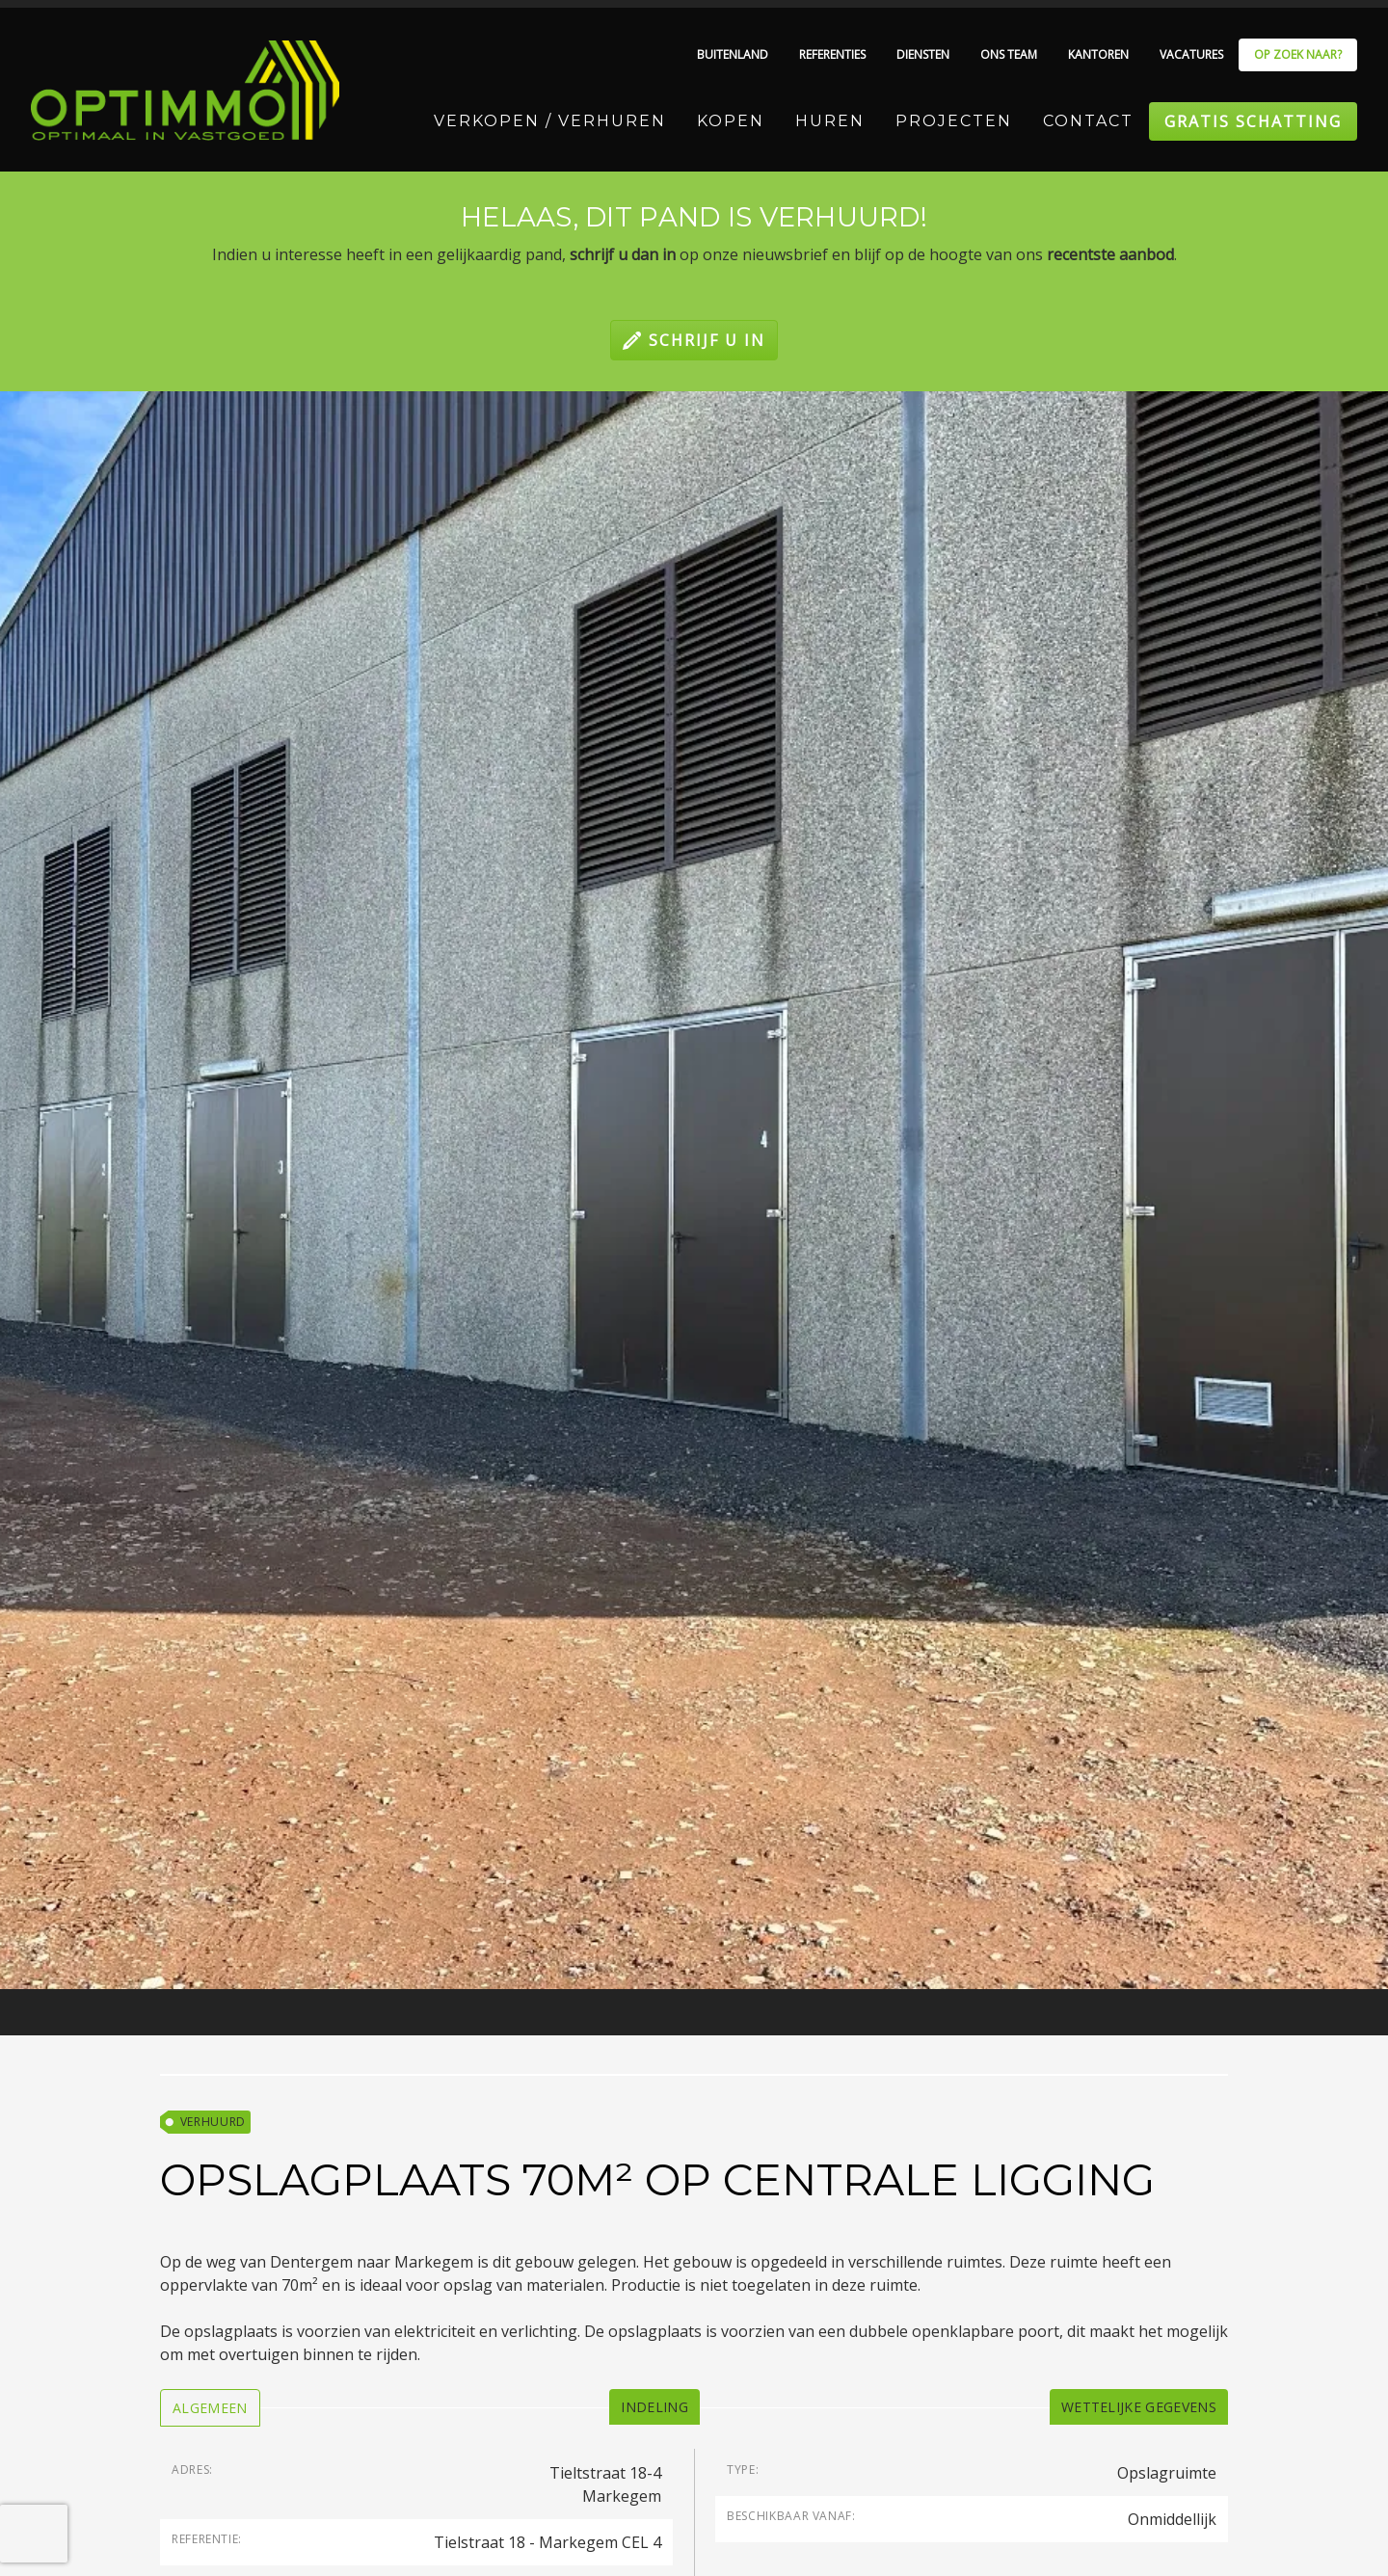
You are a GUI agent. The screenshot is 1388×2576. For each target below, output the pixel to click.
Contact (1088, 121)
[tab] (210, 2408)
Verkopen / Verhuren (550, 121)
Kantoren (1098, 54)
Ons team (1008, 54)
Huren (830, 121)
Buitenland (732, 54)
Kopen (730, 121)
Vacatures (1191, 54)
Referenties (832, 54)
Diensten (922, 54)
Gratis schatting (1253, 121)
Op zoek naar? (1298, 54)
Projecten (953, 121)
